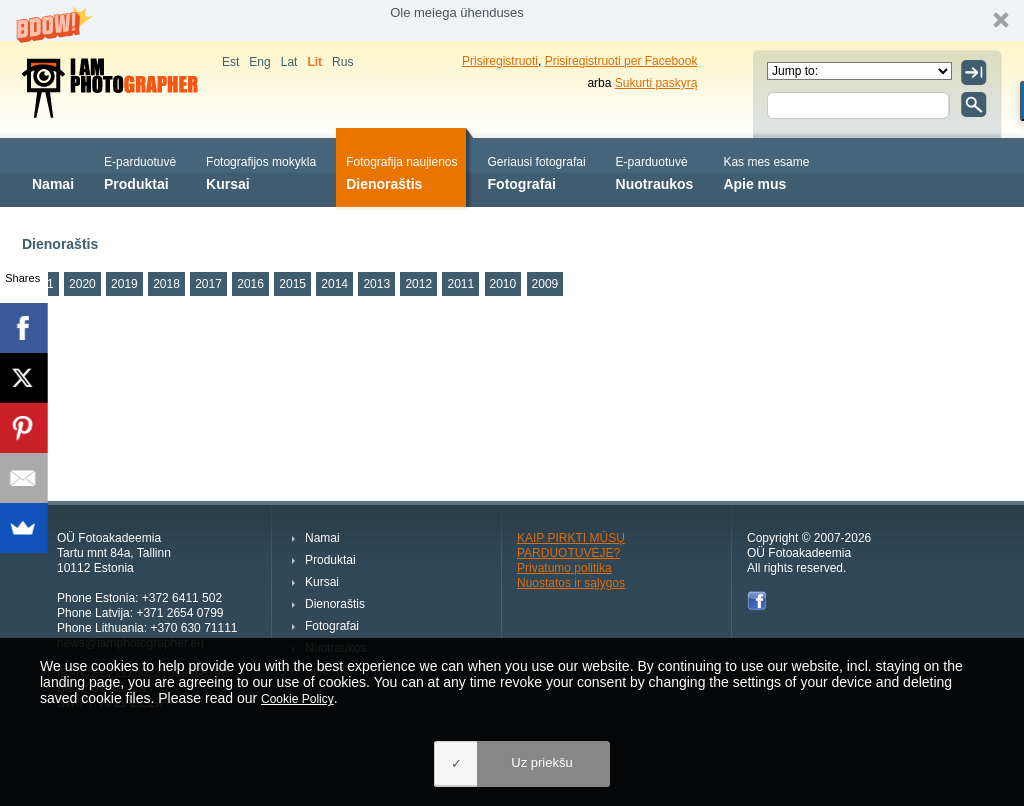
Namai (53, 171)
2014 (334, 284)
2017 (208, 284)
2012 (418, 284)
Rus (342, 62)
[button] (512, 20)
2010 (503, 284)
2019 (124, 284)
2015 (292, 284)
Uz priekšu (541, 762)
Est (230, 62)
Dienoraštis (401, 171)
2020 (82, 284)
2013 (376, 284)
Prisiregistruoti (500, 61)
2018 (166, 284)
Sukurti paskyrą (656, 83)
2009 (545, 284)
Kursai (261, 171)
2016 (250, 284)
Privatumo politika (564, 568)
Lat (289, 62)
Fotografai (537, 171)
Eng (259, 62)
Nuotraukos (655, 171)
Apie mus (766, 171)
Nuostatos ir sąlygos (571, 583)
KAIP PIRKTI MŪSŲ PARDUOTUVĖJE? (571, 545)
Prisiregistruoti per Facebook (621, 61)
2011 (460, 284)
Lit (314, 62)
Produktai (140, 171)
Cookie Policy (297, 699)
